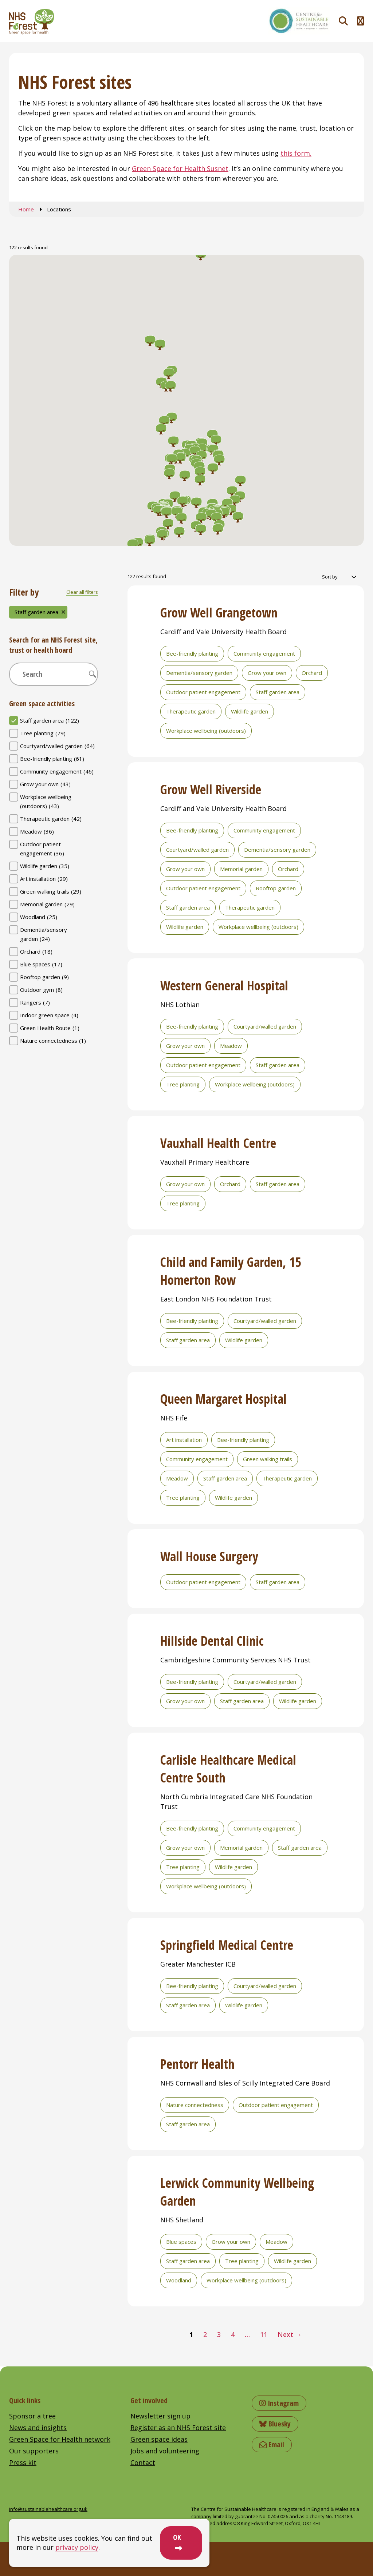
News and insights (38, 2427)
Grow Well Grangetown (219, 612)
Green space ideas (159, 2439)
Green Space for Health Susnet (180, 168)
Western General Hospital (224, 985)
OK (177, 2537)
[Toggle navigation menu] (360, 21)
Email (271, 2444)
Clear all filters (82, 592)
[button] (216, 518)
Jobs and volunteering (164, 2450)
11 (263, 2334)
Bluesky (275, 2424)
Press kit (22, 2462)
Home (26, 209)
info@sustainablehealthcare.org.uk (48, 2509)
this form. (295, 153)
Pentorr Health (197, 2063)
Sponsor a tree (32, 2416)
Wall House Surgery (209, 1556)
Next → (290, 2334)
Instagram (279, 2403)
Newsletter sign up (160, 2416)
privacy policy (76, 2547)
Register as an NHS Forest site (178, 2427)
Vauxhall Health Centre (218, 1143)
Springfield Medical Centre (226, 1944)
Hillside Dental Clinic (212, 1640)
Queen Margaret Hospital (223, 1398)
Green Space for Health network (59, 2439)
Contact (142, 2462)
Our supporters (34, 2450)
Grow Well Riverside (210, 789)
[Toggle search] (343, 21)
